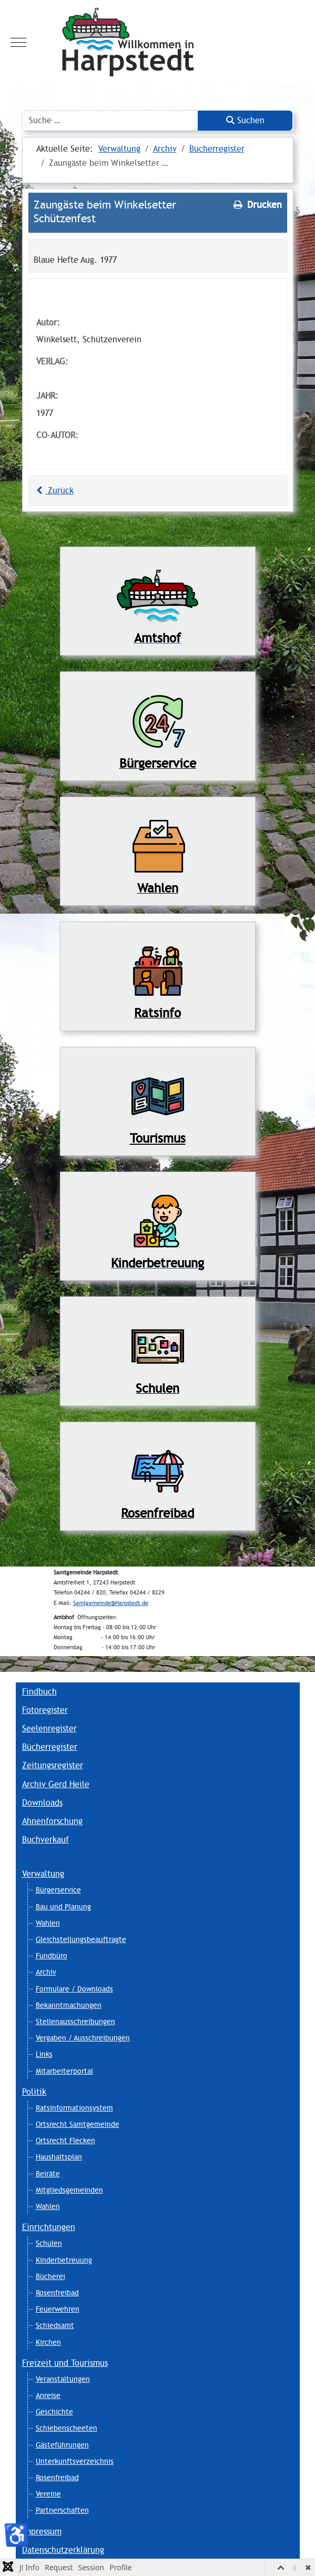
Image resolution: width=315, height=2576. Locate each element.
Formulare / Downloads (74, 1989)
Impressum (42, 2531)
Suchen (245, 120)
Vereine (48, 2494)
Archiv (46, 1972)
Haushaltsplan (59, 2157)
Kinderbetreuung (64, 2260)
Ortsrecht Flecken (65, 2140)
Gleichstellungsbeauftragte (81, 1939)
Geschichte (54, 2411)
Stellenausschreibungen (75, 2021)
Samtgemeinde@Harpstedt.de (110, 1603)
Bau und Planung (63, 1906)
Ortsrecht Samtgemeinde (77, 2124)
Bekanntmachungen (68, 2005)
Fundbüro (51, 1955)
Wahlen (48, 1923)
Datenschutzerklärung (63, 2549)
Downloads (42, 1802)
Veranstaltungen (63, 2379)
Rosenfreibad (57, 2292)
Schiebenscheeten (66, 2428)
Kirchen (48, 2342)
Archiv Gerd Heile (55, 1784)
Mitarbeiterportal (64, 2071)
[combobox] (110, 121)
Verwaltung (43, 1873)
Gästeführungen (62, 2445)
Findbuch (39, 1691)
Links (44, 2054)
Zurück (54, 490)
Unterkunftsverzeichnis (75, 2461)
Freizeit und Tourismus (65, 2363)
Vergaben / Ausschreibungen (83, 2038)
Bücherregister (49, 1746)
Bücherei (50, 2276)
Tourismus (158, 1138)
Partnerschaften (62, 2510)
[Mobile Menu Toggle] (18, 42)
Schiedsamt (55, 2325)
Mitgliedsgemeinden (69, 2190)
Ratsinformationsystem (74, 2108)
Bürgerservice (58, 1890)
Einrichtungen (48, 2227)
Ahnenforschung (52, 1821)
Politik (34, 2091)
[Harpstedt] (157, 42)
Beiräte (48, 2173)
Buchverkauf (45, 1839)
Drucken (256, 205)
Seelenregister (49, 1728)
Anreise (48, 2395)
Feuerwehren (57, 2309)
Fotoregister (45, 1710)
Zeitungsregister (52, 1765)
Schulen (49, 2243)
